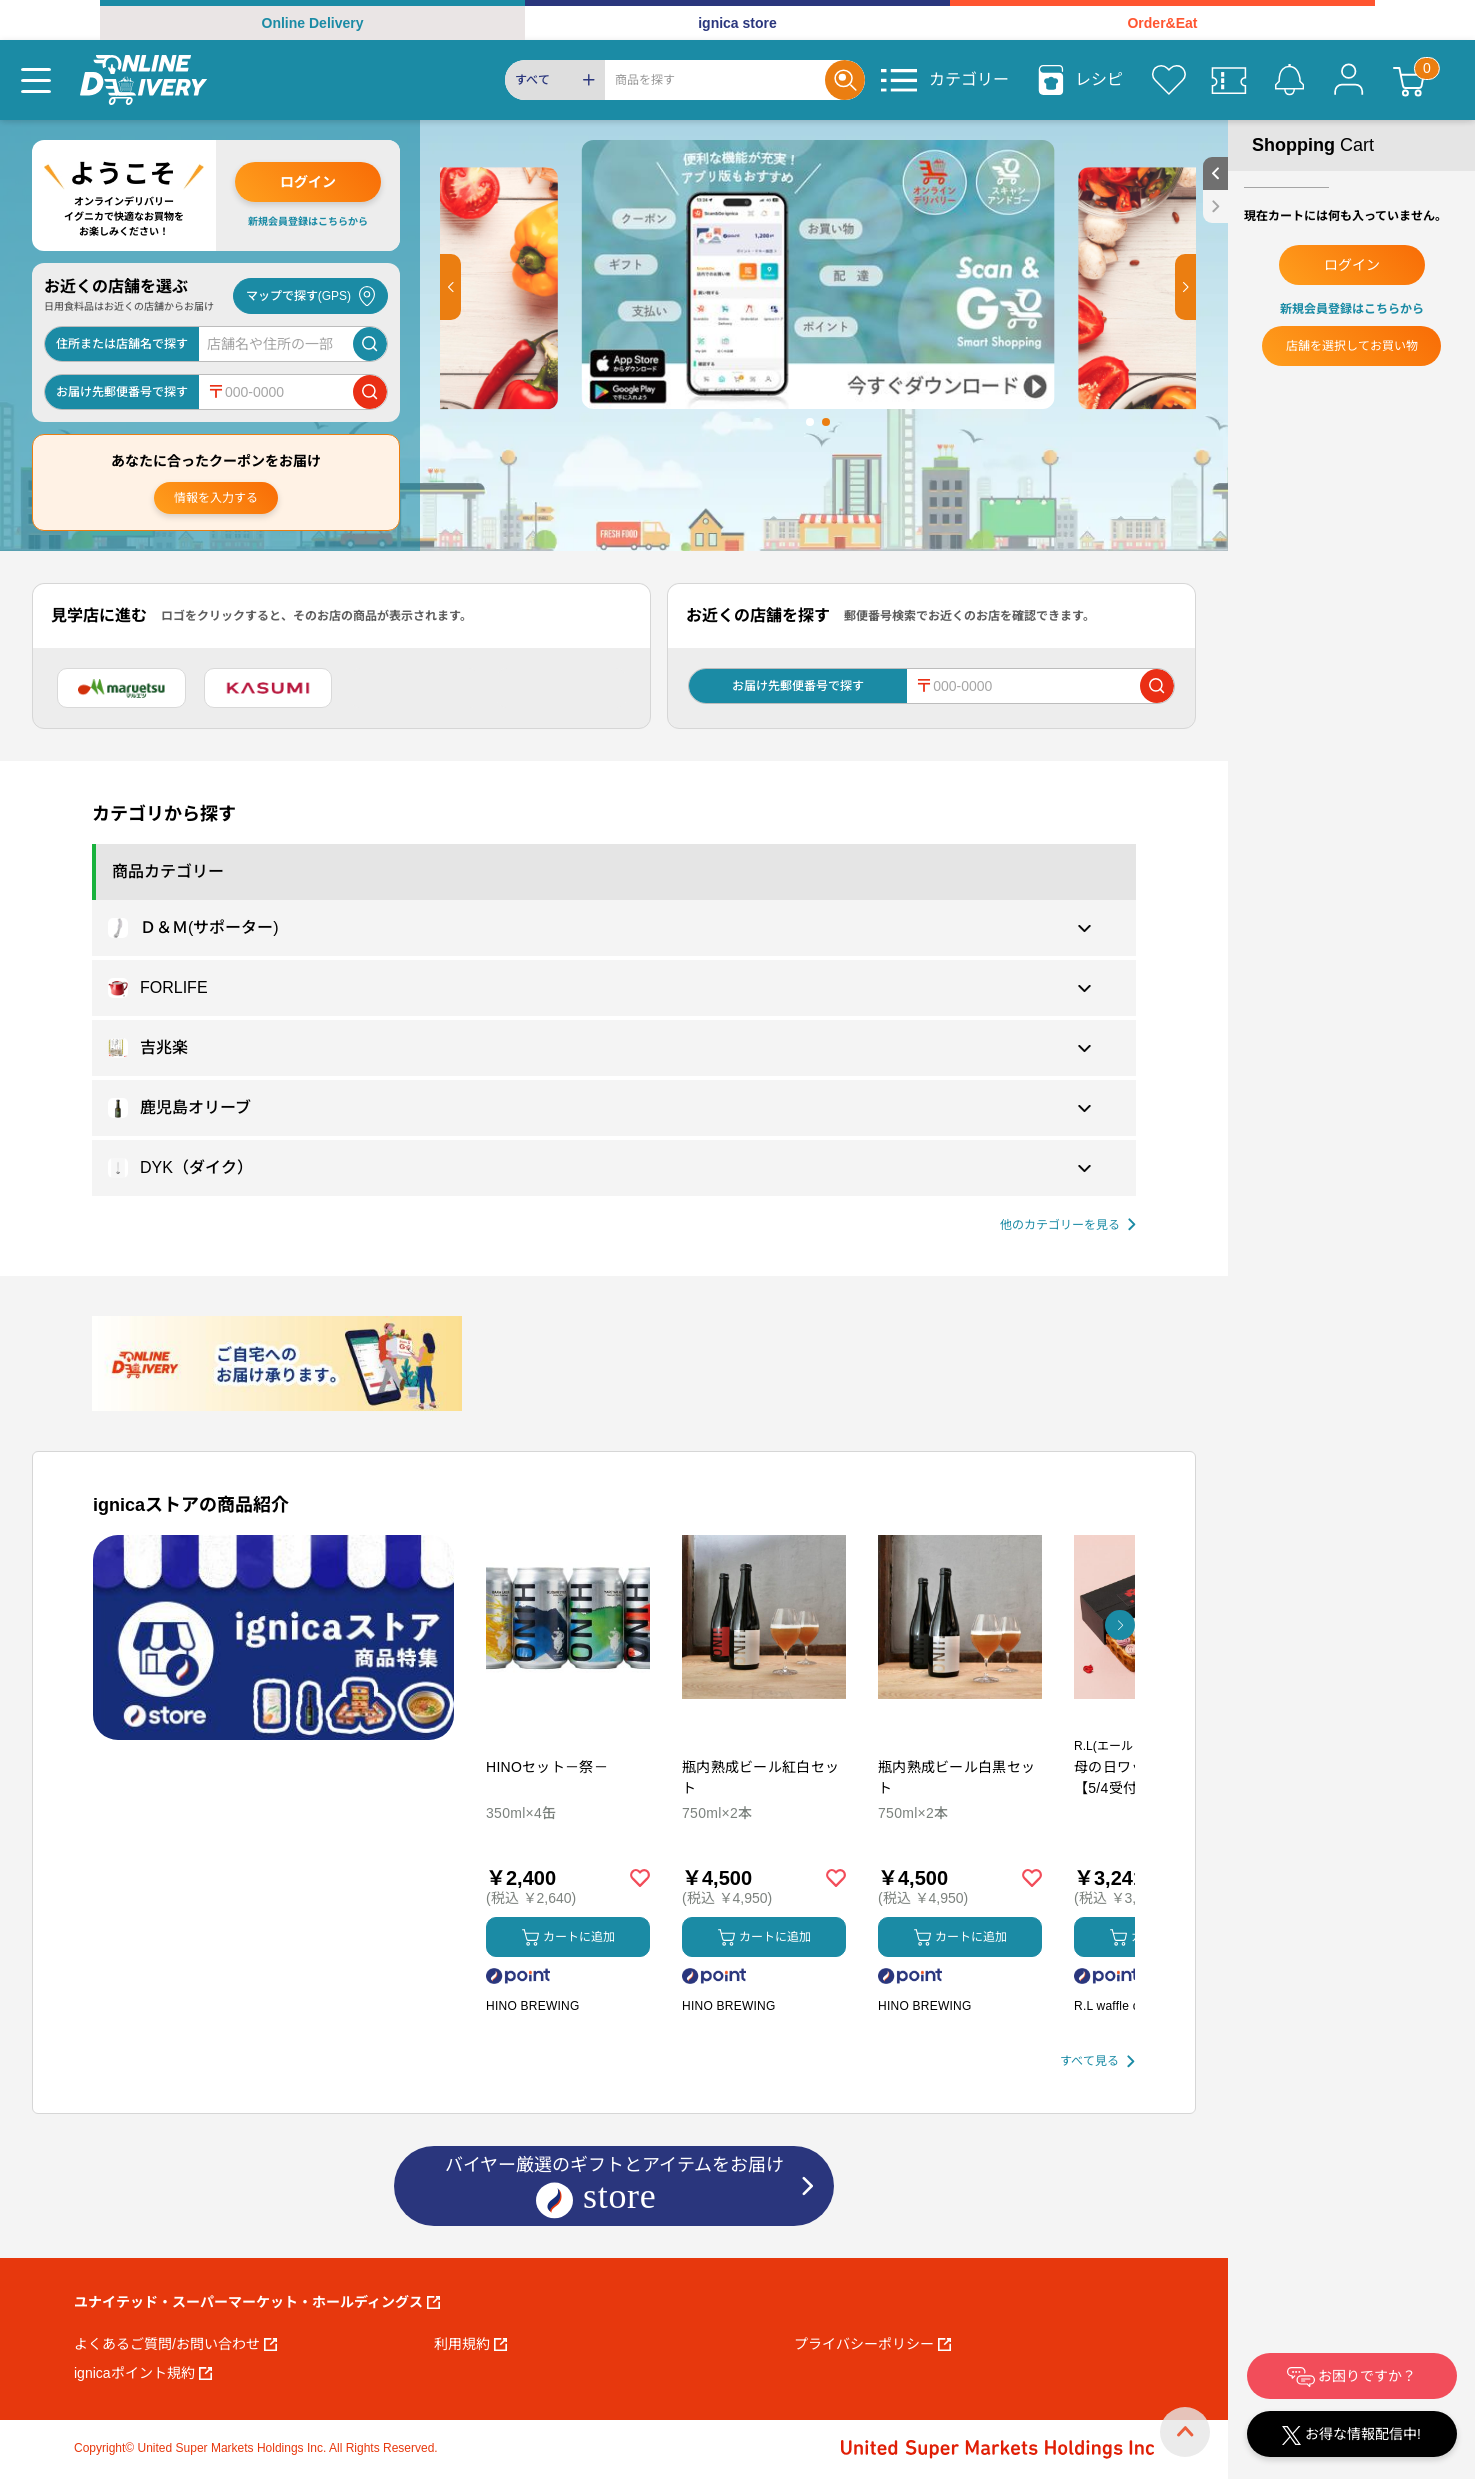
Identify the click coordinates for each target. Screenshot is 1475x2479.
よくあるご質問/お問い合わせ (175, 2344)
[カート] (1409, 80)
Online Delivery (313, 23)
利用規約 (470, 2344)
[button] (450, 287)
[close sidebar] (1215, 206)
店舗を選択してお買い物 (1352, 346)
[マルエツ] (121, 688)
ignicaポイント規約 (143, 2373)
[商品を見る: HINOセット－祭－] (568, 1722)
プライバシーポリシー (872, 2344)
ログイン (308, 182)
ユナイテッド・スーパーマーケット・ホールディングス (257, 2302)
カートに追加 (568, 1937)
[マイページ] (1349, 80)
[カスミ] (268, 688)
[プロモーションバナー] (273, 1637)
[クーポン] (1229, 80)
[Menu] (36, 80)
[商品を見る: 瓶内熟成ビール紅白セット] (764, 1722)
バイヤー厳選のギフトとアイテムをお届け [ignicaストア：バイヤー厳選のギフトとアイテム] (614, 2187)
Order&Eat (1162, 23)
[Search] (715, 80)
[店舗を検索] (370, 344)
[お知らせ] (1289, 80)
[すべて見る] (1097, 2061)
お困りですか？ (1352, 2377)
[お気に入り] (1169, 80)
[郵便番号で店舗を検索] (370, 392)
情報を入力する (216, 498)
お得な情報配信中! (1351, 2435)
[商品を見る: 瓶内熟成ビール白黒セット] (960, 1722)
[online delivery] (143, 80)
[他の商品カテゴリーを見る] (1068, 1225)
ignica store (737, 23)
